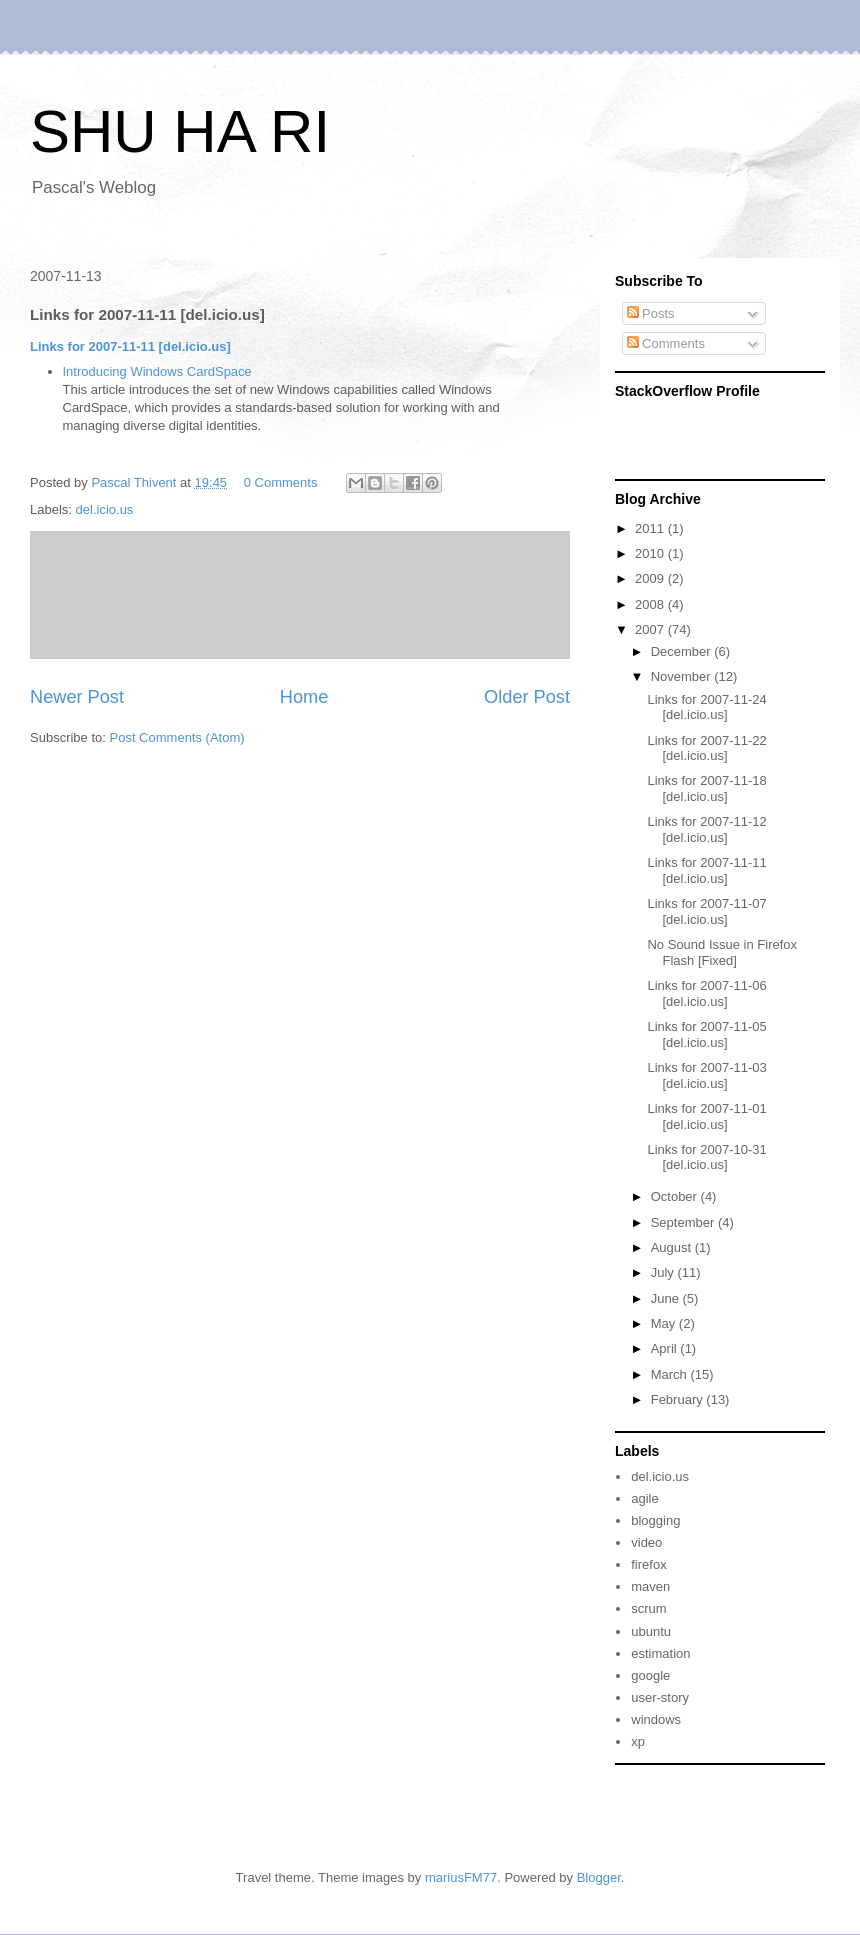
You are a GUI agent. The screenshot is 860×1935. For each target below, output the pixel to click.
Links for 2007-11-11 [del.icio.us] (130, 346)
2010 (651, 553)
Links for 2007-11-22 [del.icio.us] (706, 748)
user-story (660, 1697)
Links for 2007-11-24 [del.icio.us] (706, 707)
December (683, 651)
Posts (651, 313)
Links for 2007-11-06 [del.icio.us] (706, 993)
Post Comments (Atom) (177, 737)
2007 (651, 629)
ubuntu (651, 1631)
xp (638, 1741)
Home (304, 697)
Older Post (527, 697)
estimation (660, 1653)
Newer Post (77, 697)
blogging (655, 1520)
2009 (651, 578)
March (671, 1374)
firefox (648, 1564)
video (646, 1542)
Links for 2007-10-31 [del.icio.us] (706, 1157)
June (667, 1298)
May (665, 1323)
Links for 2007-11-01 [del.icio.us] (706, 1116)
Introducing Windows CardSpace (157, 371)
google (650, 1675)
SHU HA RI (180, 131)
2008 (651, 604)
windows (656, 1719)
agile (644, 1498)
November (683, 676)
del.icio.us (105, 509)
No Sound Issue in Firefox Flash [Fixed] (722, 952)
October (676, 1196)
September (684, 1222)
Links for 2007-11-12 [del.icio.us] (706, 829)
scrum (648, 1608)
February (679, 1399)
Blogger (599, 1877)
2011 (651, 528)
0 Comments (281, 482)
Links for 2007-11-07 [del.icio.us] (706, 911)
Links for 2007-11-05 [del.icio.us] (706, 1034)
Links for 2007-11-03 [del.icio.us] (706, 1075)
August (673, 1247)
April (666, 1348)
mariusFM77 (461, 1877)
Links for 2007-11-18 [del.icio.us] (706, 788)
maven (650, 1586)
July (664, 1272)
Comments (666, 343)
